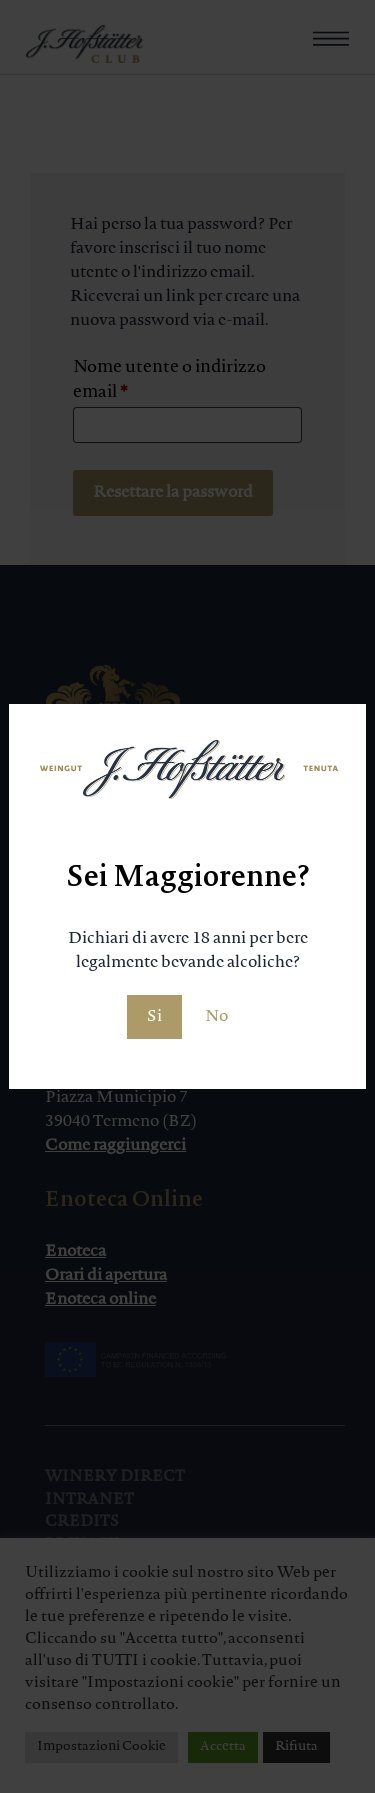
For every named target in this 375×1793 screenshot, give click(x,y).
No (216, 1017)
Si (154, 1017)
